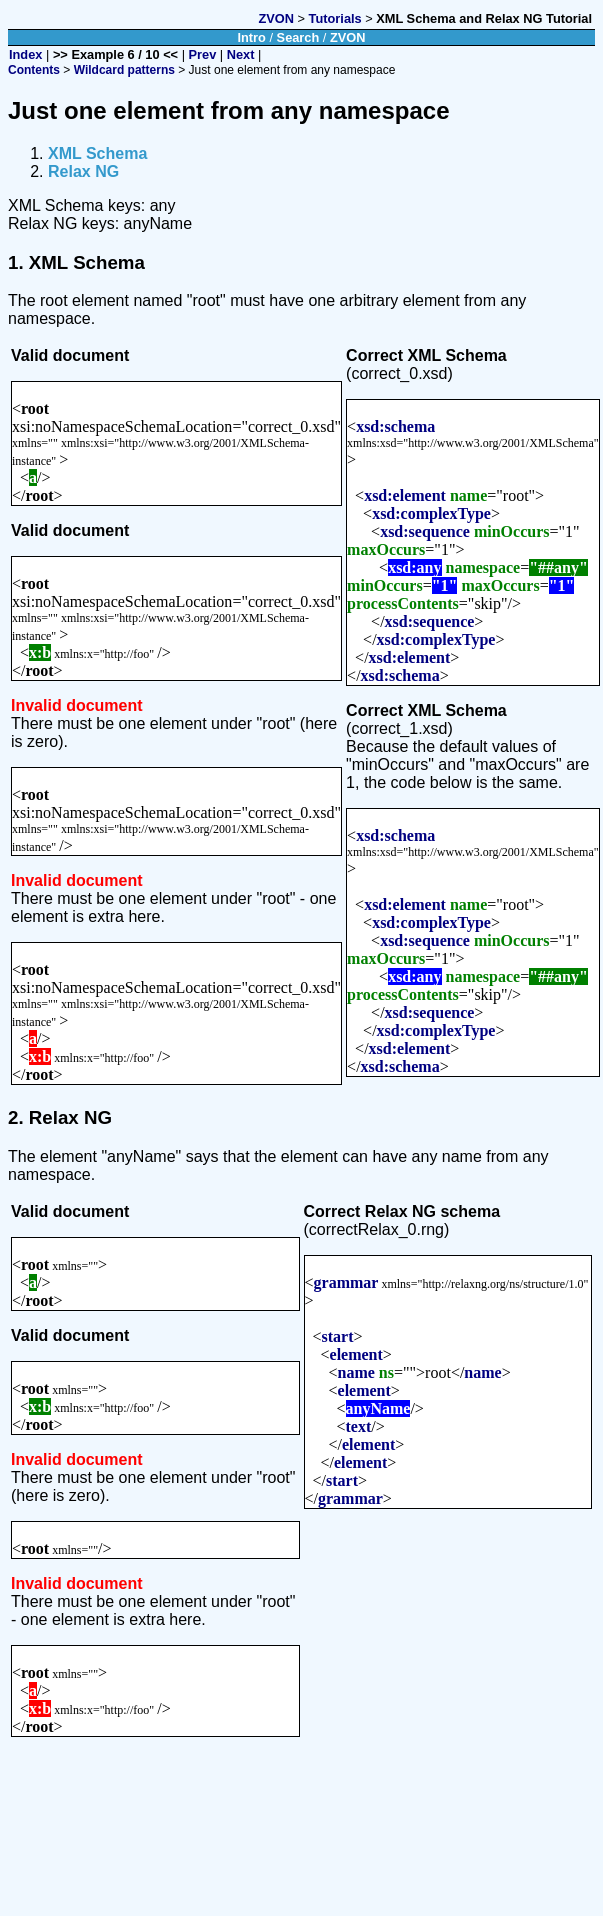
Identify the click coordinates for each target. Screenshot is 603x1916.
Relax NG (83, 171)
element (356, 1354)
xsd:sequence (425, 531)
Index (25, 54)
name (468, 495)
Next (241, 54)
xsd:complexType (431, 513)
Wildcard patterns (124, 70)
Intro (251, 37)
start (338, 1336)
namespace (483, 567)
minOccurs (512, 531)
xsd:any (414, 567)
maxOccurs (386, 549)
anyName (378, 1408)
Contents (34, 70)
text (359, 1426)
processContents (403, 603)
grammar (346, 1282)
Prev (203, 54)
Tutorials (335, 18)
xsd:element (405, 495)
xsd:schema (395, 426)
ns (386, 1372)
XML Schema (97, 153)
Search (298, 37)
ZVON (276, 18)
